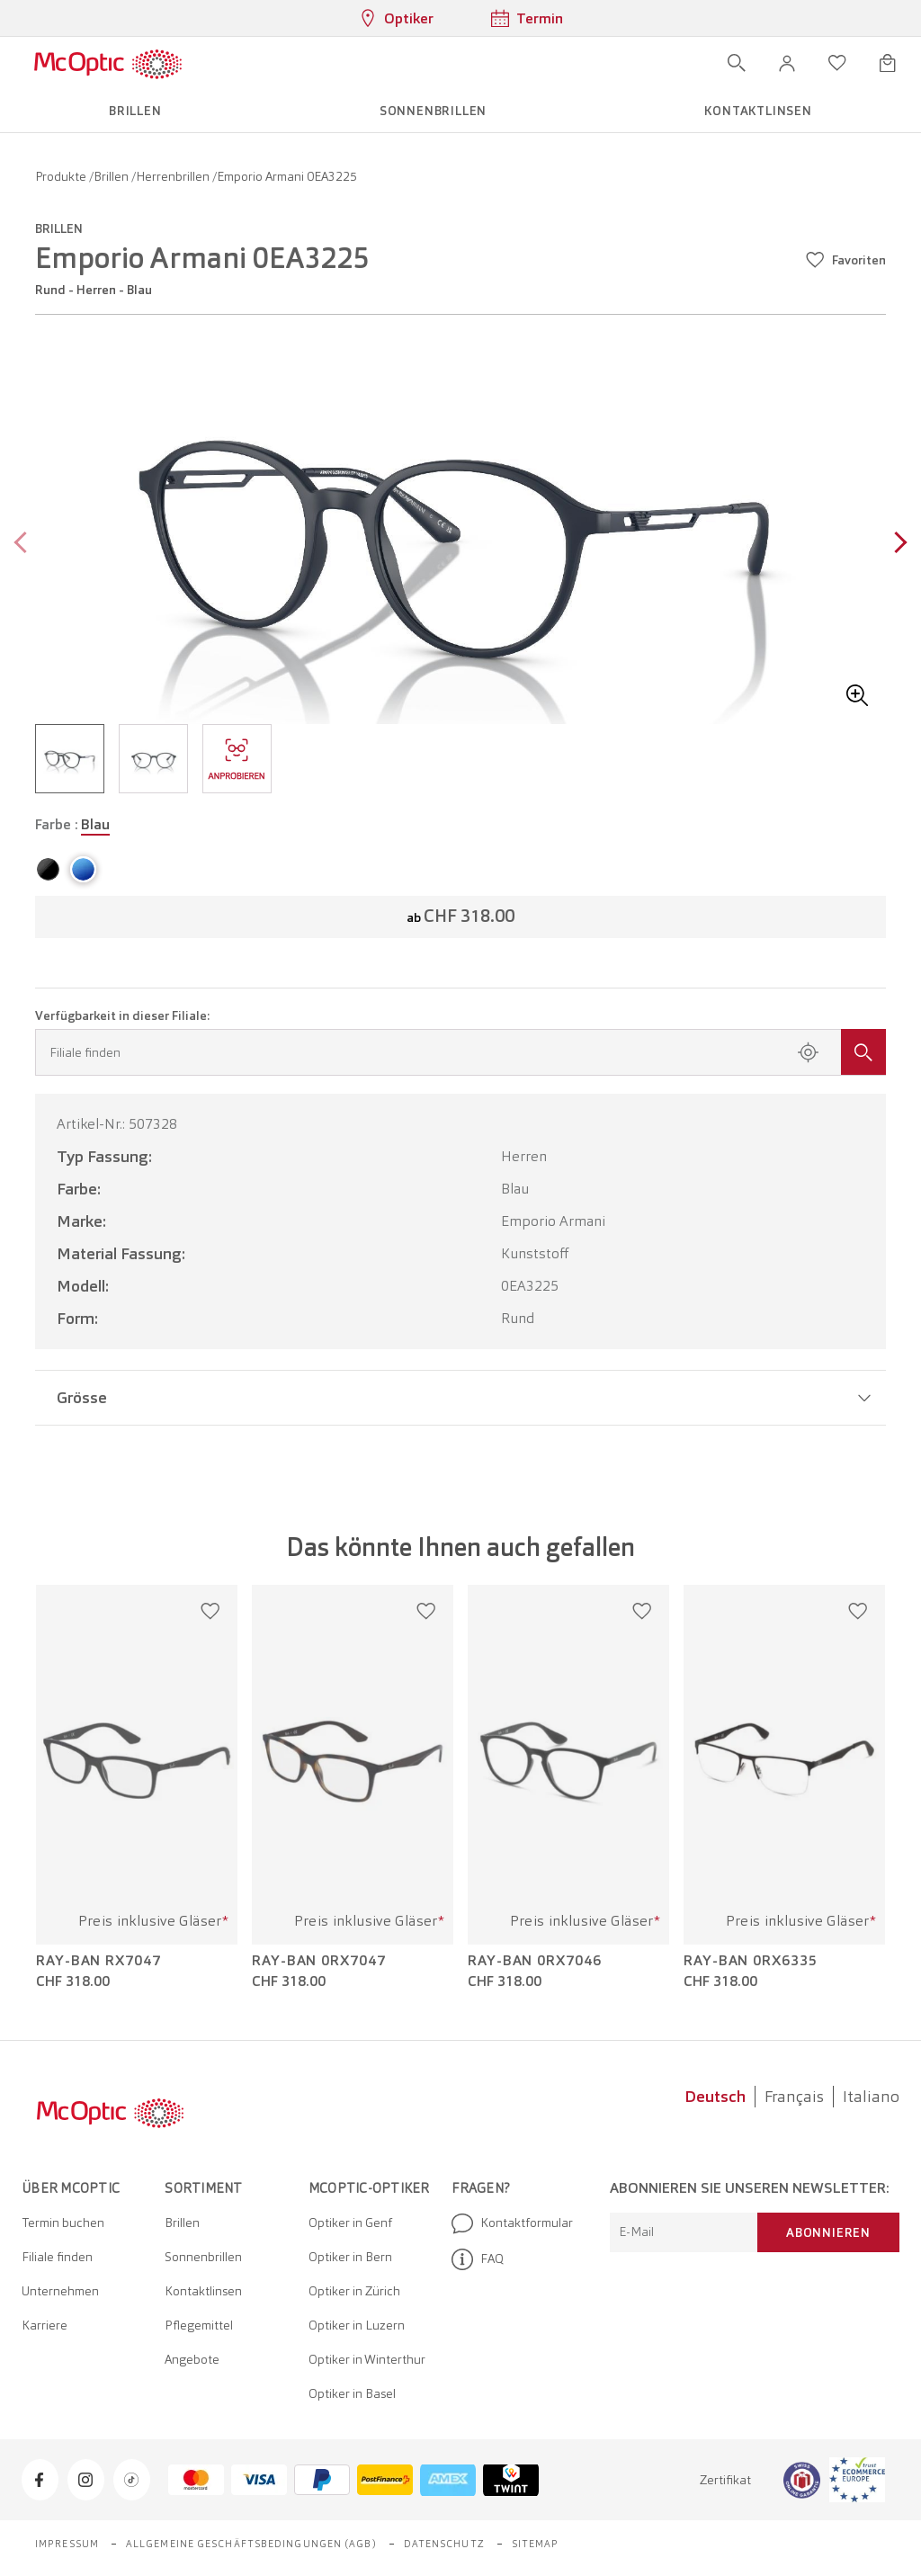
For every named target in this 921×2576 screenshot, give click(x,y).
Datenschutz (444, 2543)
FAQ (478, 2259)
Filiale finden (57, 2257)
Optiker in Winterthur (366, 2359)
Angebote (192, 2359)
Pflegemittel (199, 2325)
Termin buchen (63, 2222)
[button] (787, 63)
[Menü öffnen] (235, 63)
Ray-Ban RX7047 (98, 1961)
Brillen (112, 176)
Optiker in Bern (350, 2257)
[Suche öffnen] (736, 63)
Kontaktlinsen (203, 2291)
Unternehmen (60, 2291)
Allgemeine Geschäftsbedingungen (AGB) (251, 2543)
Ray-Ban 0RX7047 (319, 1961)
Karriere (44, 2325)
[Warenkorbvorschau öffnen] (888, 63)
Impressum (67, 2543)
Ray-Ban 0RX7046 (535, 1961)
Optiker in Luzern (356, 2325)
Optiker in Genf (350, 2222)
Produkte (62, 176)
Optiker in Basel (352, 2393)
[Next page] (896, 544)
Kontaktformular (512, 2223)
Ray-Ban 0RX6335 (751, 1961)
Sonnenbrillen (203, 2257)
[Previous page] (25, 544)
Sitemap (535, 2543)
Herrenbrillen (174, 176)
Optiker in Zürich (354, 2291)
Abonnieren (828, 2232)
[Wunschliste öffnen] (837, 63)
